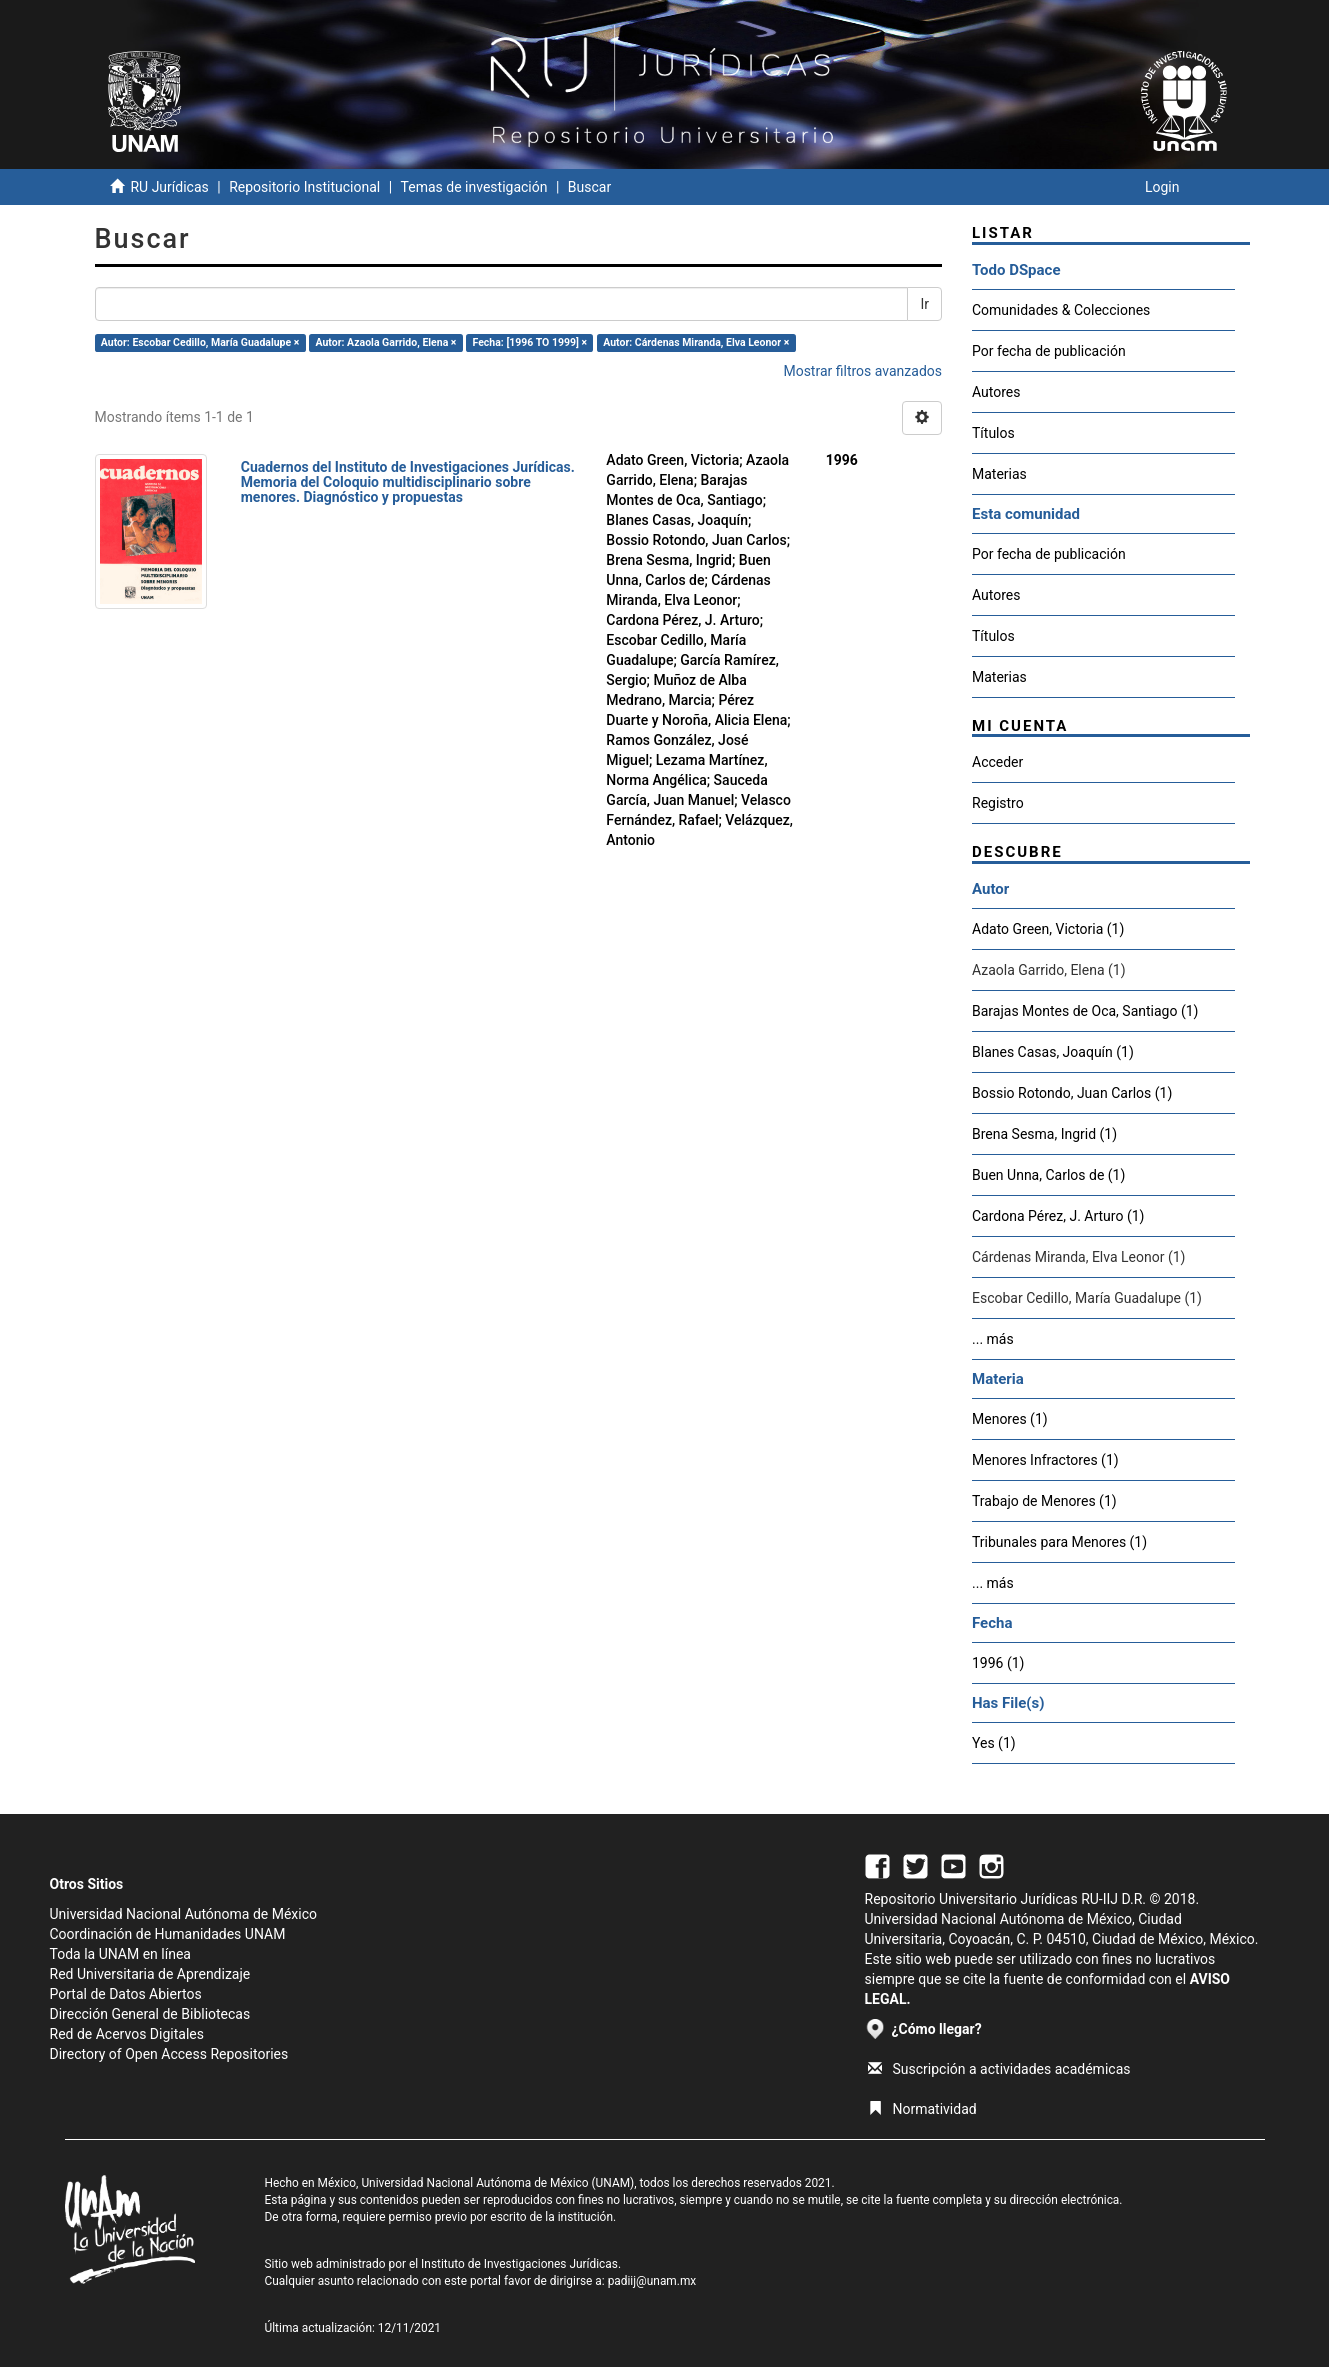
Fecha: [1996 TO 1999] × (530, 342)
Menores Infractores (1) (1045, 1460)
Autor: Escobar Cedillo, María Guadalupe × (200, 342)
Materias (999, 474)
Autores (996, 392)
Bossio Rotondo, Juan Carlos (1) (1072, 1093)
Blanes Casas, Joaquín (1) (1053, 1052)
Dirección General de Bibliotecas (150, 2014)
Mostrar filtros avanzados (862, 371)
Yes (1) (994, 1743)
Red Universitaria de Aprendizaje (150, 1974)
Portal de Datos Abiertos (126, 1994)
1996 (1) (998, 1663)
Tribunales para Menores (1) (1059, 1542)
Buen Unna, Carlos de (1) (1048, 1175)
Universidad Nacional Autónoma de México (184, 1914)
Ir (924, 304)
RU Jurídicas (169, 187)
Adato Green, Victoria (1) (1048, 929)
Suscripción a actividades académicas (999, 2069)
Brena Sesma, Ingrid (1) (1044, 1134)
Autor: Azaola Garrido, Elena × (385, 342)
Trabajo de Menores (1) (1044, 1501)
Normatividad (922, 2109)
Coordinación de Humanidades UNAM (168, 1934)
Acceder (997, 762)
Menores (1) (1010, 1419)
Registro (998, 803)
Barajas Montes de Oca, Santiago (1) (1085, 1011)
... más (993, 1339)
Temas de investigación (474, 187)
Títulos (993, 433)
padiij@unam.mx (652, 2281)
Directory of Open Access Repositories (169, 2054)
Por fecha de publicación (1049, 351)
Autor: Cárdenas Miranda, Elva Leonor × (696, 342)
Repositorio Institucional (304, 187)
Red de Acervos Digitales (127, 2034)
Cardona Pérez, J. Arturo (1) (1058, 1216)
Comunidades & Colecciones (1061, 310)
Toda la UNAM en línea (120, 1954)
